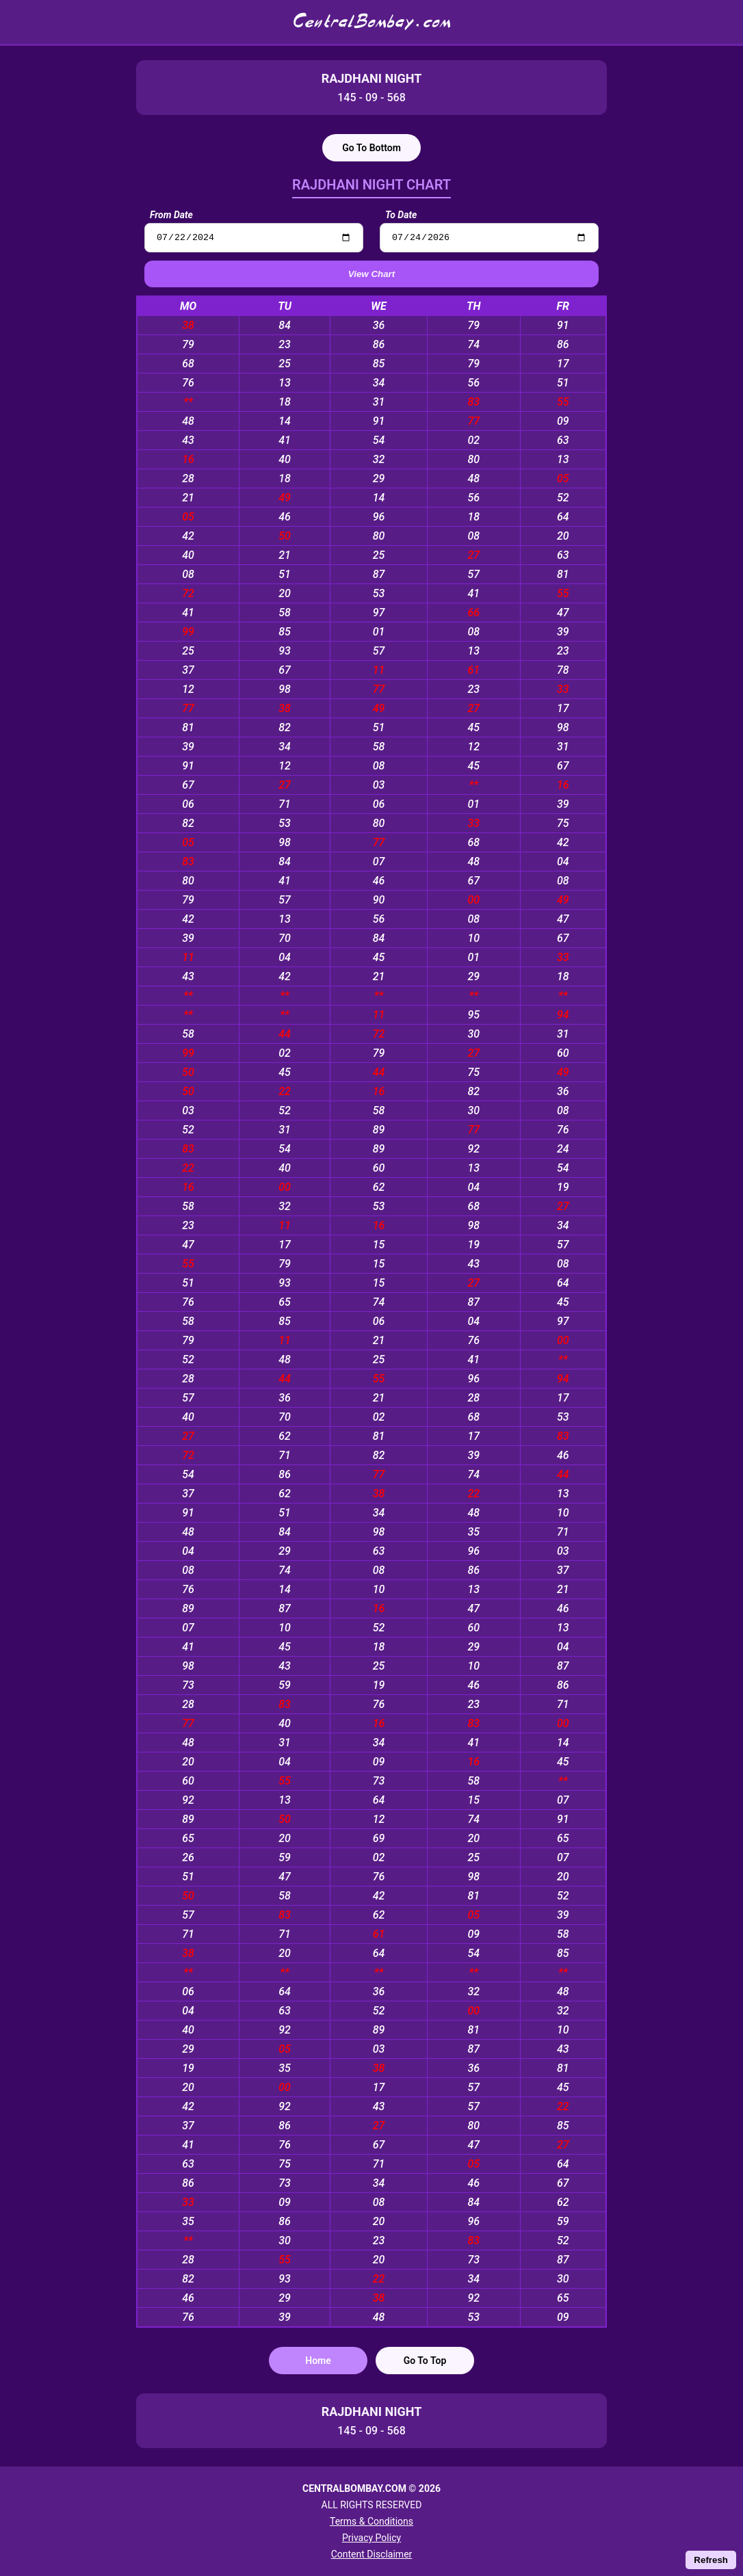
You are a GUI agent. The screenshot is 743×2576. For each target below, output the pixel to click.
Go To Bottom (371, 147)
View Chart (371, 276)
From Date (171, 214)
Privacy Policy (371, 2537)
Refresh (711, 2560)
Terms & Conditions (371, 2521)
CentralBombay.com (371, 22)
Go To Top (425, 2362)
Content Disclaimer (372, 2554)
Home (318, 2362)
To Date (401, 214)
